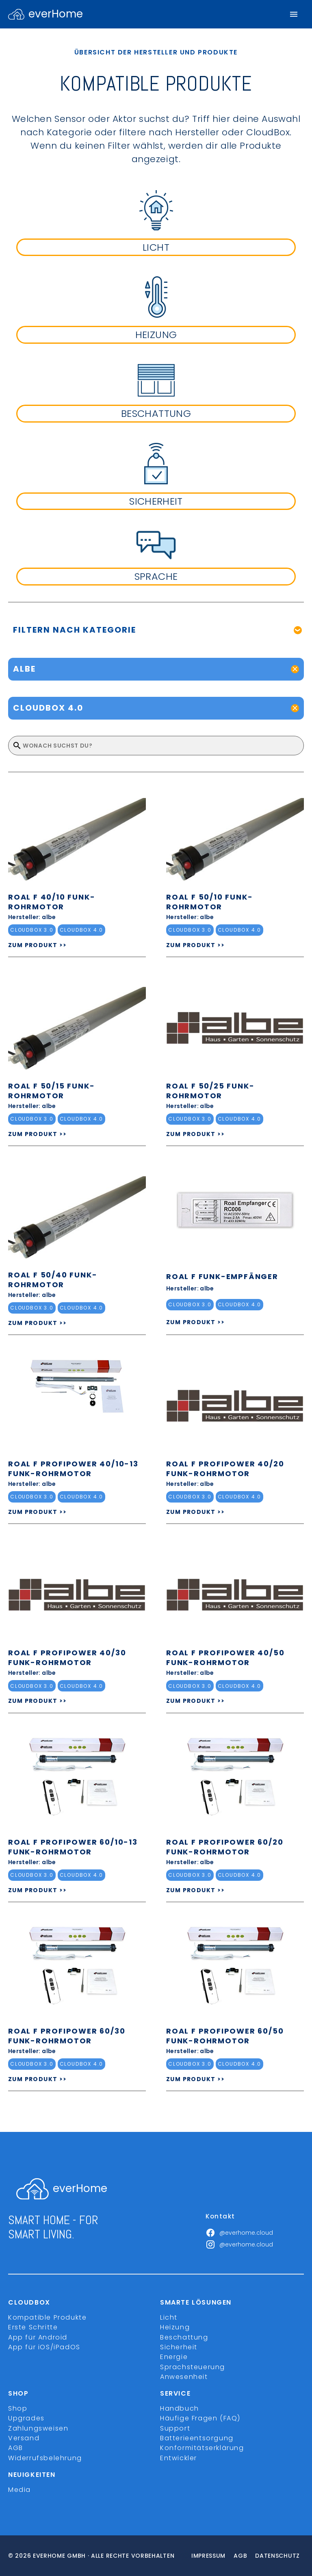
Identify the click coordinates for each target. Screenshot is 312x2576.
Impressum (208, 2556)
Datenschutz (277, 2556)
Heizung (175, 2327)
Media (19, 2489)
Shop (17, 2408)
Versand (23, 2438)
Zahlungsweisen (38, 2428)
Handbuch (179, 2408)
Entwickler (178, 2458)
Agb (240, 2556)
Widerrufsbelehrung (45, 2458)
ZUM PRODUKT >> (37, 945)
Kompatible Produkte (47, 2317)
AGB (15, 2447)
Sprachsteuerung (192, 2367)
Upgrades (26, 2418)
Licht (169, 2317)
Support (175, 2428)
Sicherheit (178, 2347)
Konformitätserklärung (202, 2447)
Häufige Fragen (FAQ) (200, 2418)
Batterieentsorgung (197, 2438)
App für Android (37, 2337)
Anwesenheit (184, 2376)
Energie (174, 2356)
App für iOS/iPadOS (44, 2347)
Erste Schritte (33, 2327)
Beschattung (184, 2337)
